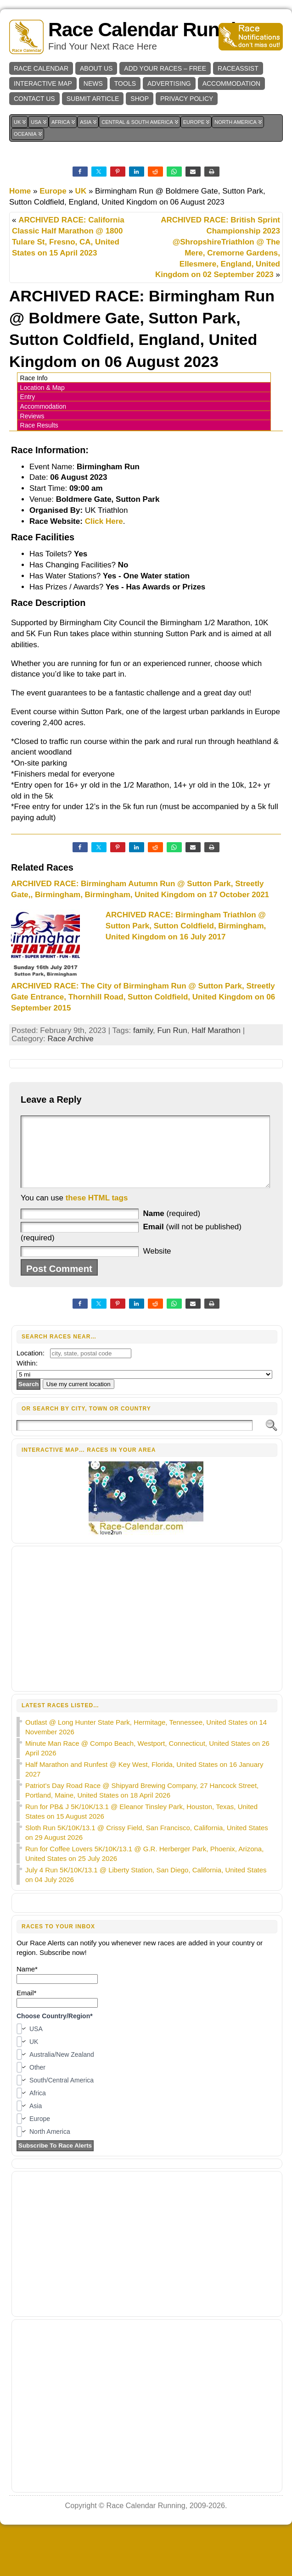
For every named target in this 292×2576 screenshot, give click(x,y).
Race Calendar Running (153, 29)
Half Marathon (216, 1030)
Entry (27, 396)
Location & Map (42, 387)
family (143, 1030)
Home (20, 191)
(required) (171, 1227)
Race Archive (70, 1038)
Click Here (104, 521)
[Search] (135, 1439)
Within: (27, 1377)
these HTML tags (97, 1211)
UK (81, 191)
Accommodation (43, 406)
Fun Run (172, 1030)
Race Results (39, 425)
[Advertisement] (147, 1632)
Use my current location (78, 1397)
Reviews (32, 416)
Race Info (34, 378)
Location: (31, 1367)
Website (157, 1264)
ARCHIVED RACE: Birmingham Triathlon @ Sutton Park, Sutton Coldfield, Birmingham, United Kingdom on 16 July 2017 (186, 925)
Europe (53, 191)
